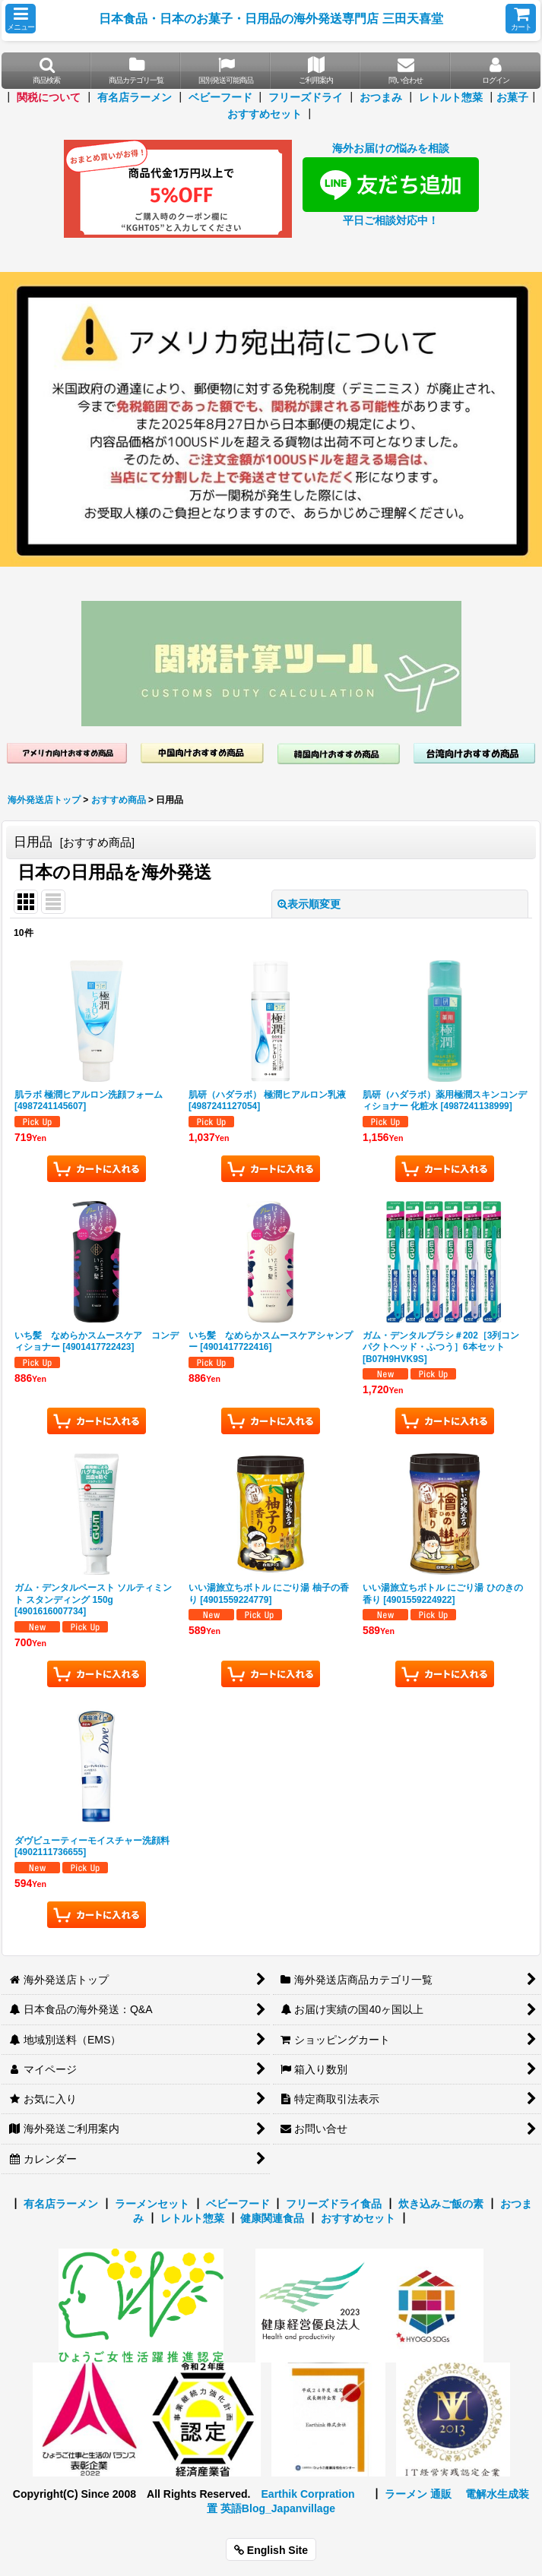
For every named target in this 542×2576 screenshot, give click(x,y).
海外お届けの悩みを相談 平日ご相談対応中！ (391, 184)
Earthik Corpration (307, 2494)
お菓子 (512, 97)
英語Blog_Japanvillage (277, 2508)
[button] (20, 18)
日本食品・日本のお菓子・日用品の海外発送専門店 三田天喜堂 (271, 18)
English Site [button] (271, 2550)
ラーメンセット (152, 2204)
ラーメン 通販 (418, 2494)
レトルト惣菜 (451, 97)
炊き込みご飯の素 (440, 2204)
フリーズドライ (305, 97)
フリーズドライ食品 (334, 2204)
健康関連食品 (272, 2218)
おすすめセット (264, 114)
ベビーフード (220, 97)
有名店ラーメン (134, 97)
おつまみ (381, 97)
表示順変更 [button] (309, 904)
